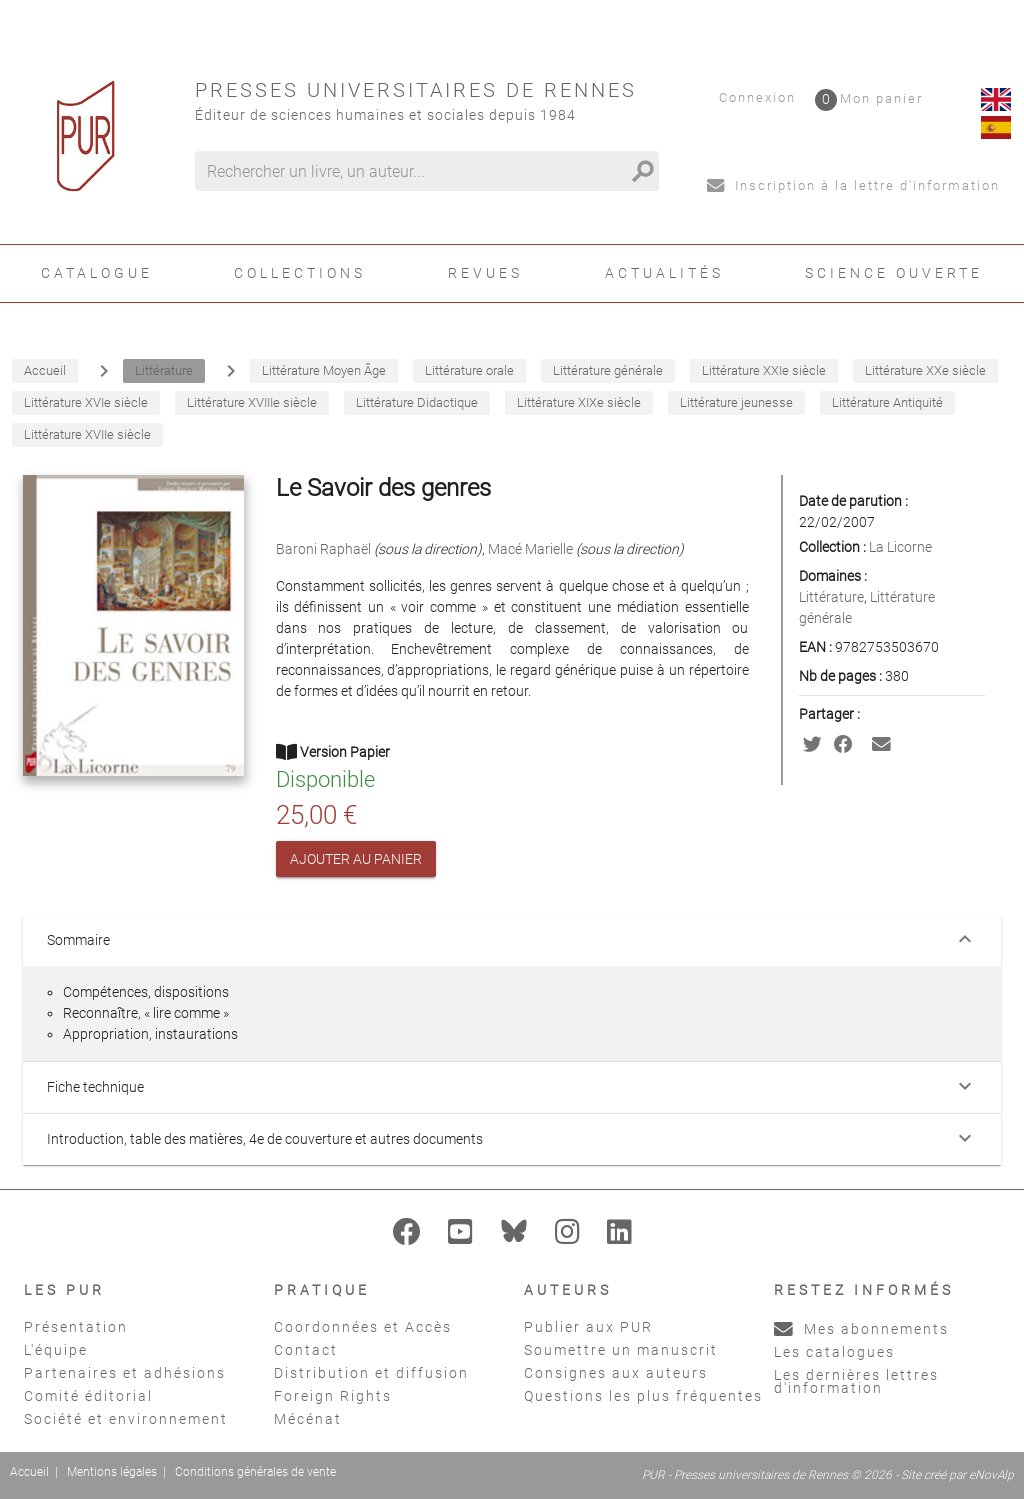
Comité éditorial (88, 1396)
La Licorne (900, 547)
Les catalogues (834, 1352)
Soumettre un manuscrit (621, 1350)
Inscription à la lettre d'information (853, 185)
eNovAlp (991, 1475)
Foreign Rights (333, 1396)
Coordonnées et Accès (363, 1327)
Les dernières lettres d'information (856, 1381)
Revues (485, 273)
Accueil (29, 1472)
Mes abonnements (861, 1329)
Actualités (664, 273)
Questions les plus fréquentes (643, 1396)
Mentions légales (112, 1472)
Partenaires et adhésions (125, 1373)
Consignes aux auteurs (616, 1373)
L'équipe (56, 1350)
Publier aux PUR (588, 1327)
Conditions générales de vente (255, 1472)
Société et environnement (126, 1419)
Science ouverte (894, 273)
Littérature (831, 597)
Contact (306, 1350)
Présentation (76, 1327)
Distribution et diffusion (371, 1373)
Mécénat (308, 1419)
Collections (300, 273)
